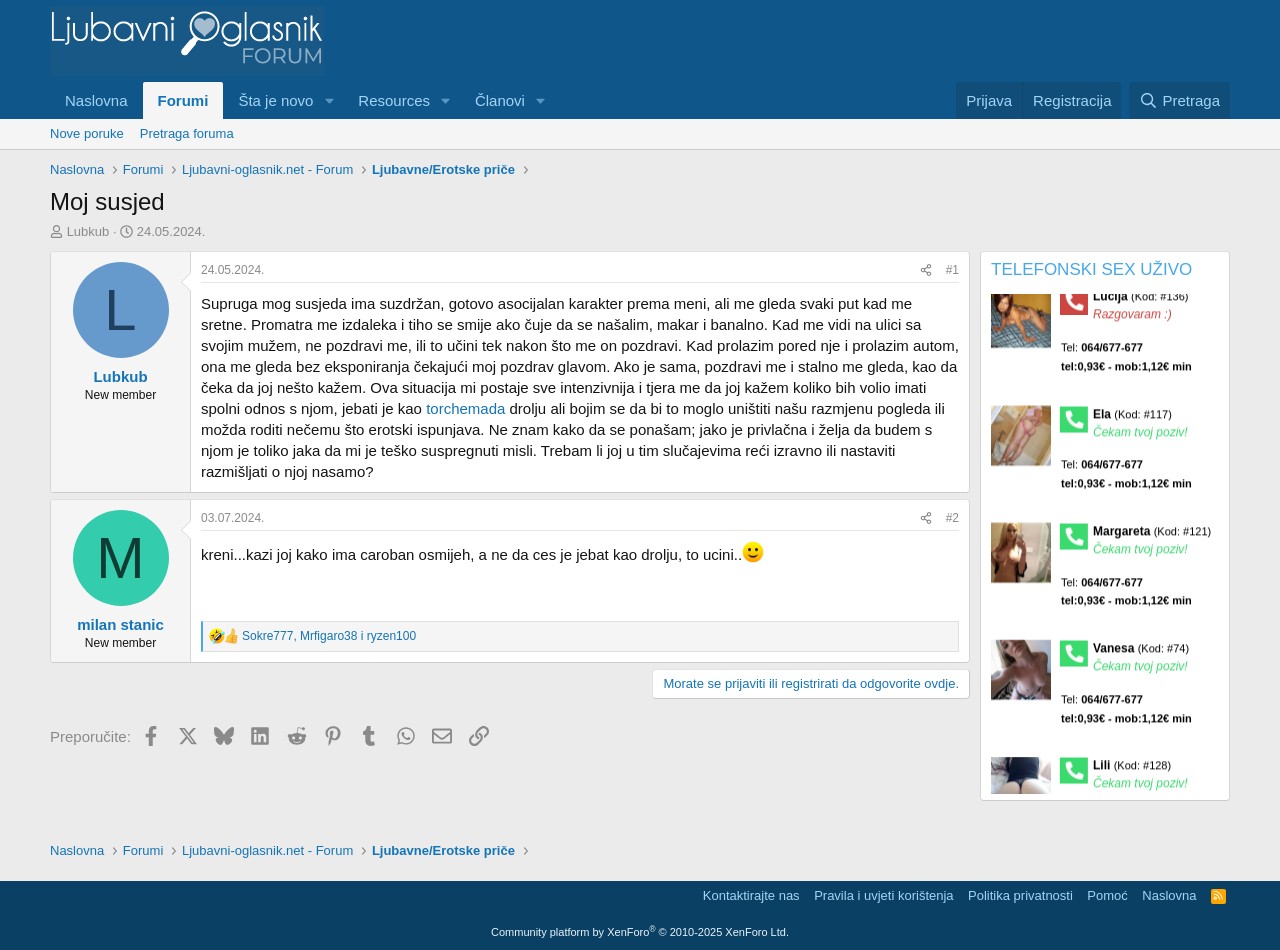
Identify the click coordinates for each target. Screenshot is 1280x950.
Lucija (1141, 303)
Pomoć (1107, 895)
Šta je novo (275, 100)
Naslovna (96, 100)
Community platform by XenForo (640, 932)
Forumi (183, 100)
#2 (952, 518)
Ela (1132, 420)
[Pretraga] (1179, 100)
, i (329, 636)
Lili (1132, 772)
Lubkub (88, 231)
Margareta (1152, 537)
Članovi (500, 100)
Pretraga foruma (187, 133)
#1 (952, 270)
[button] (329, 100)
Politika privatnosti (1020, 895)
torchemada (465, 408)
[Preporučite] (926, 270)
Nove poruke (87, 133)
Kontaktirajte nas (751, 895)
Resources (394, 100)
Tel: (1126, 362)
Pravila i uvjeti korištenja (883, 895)
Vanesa (1141, 654)
